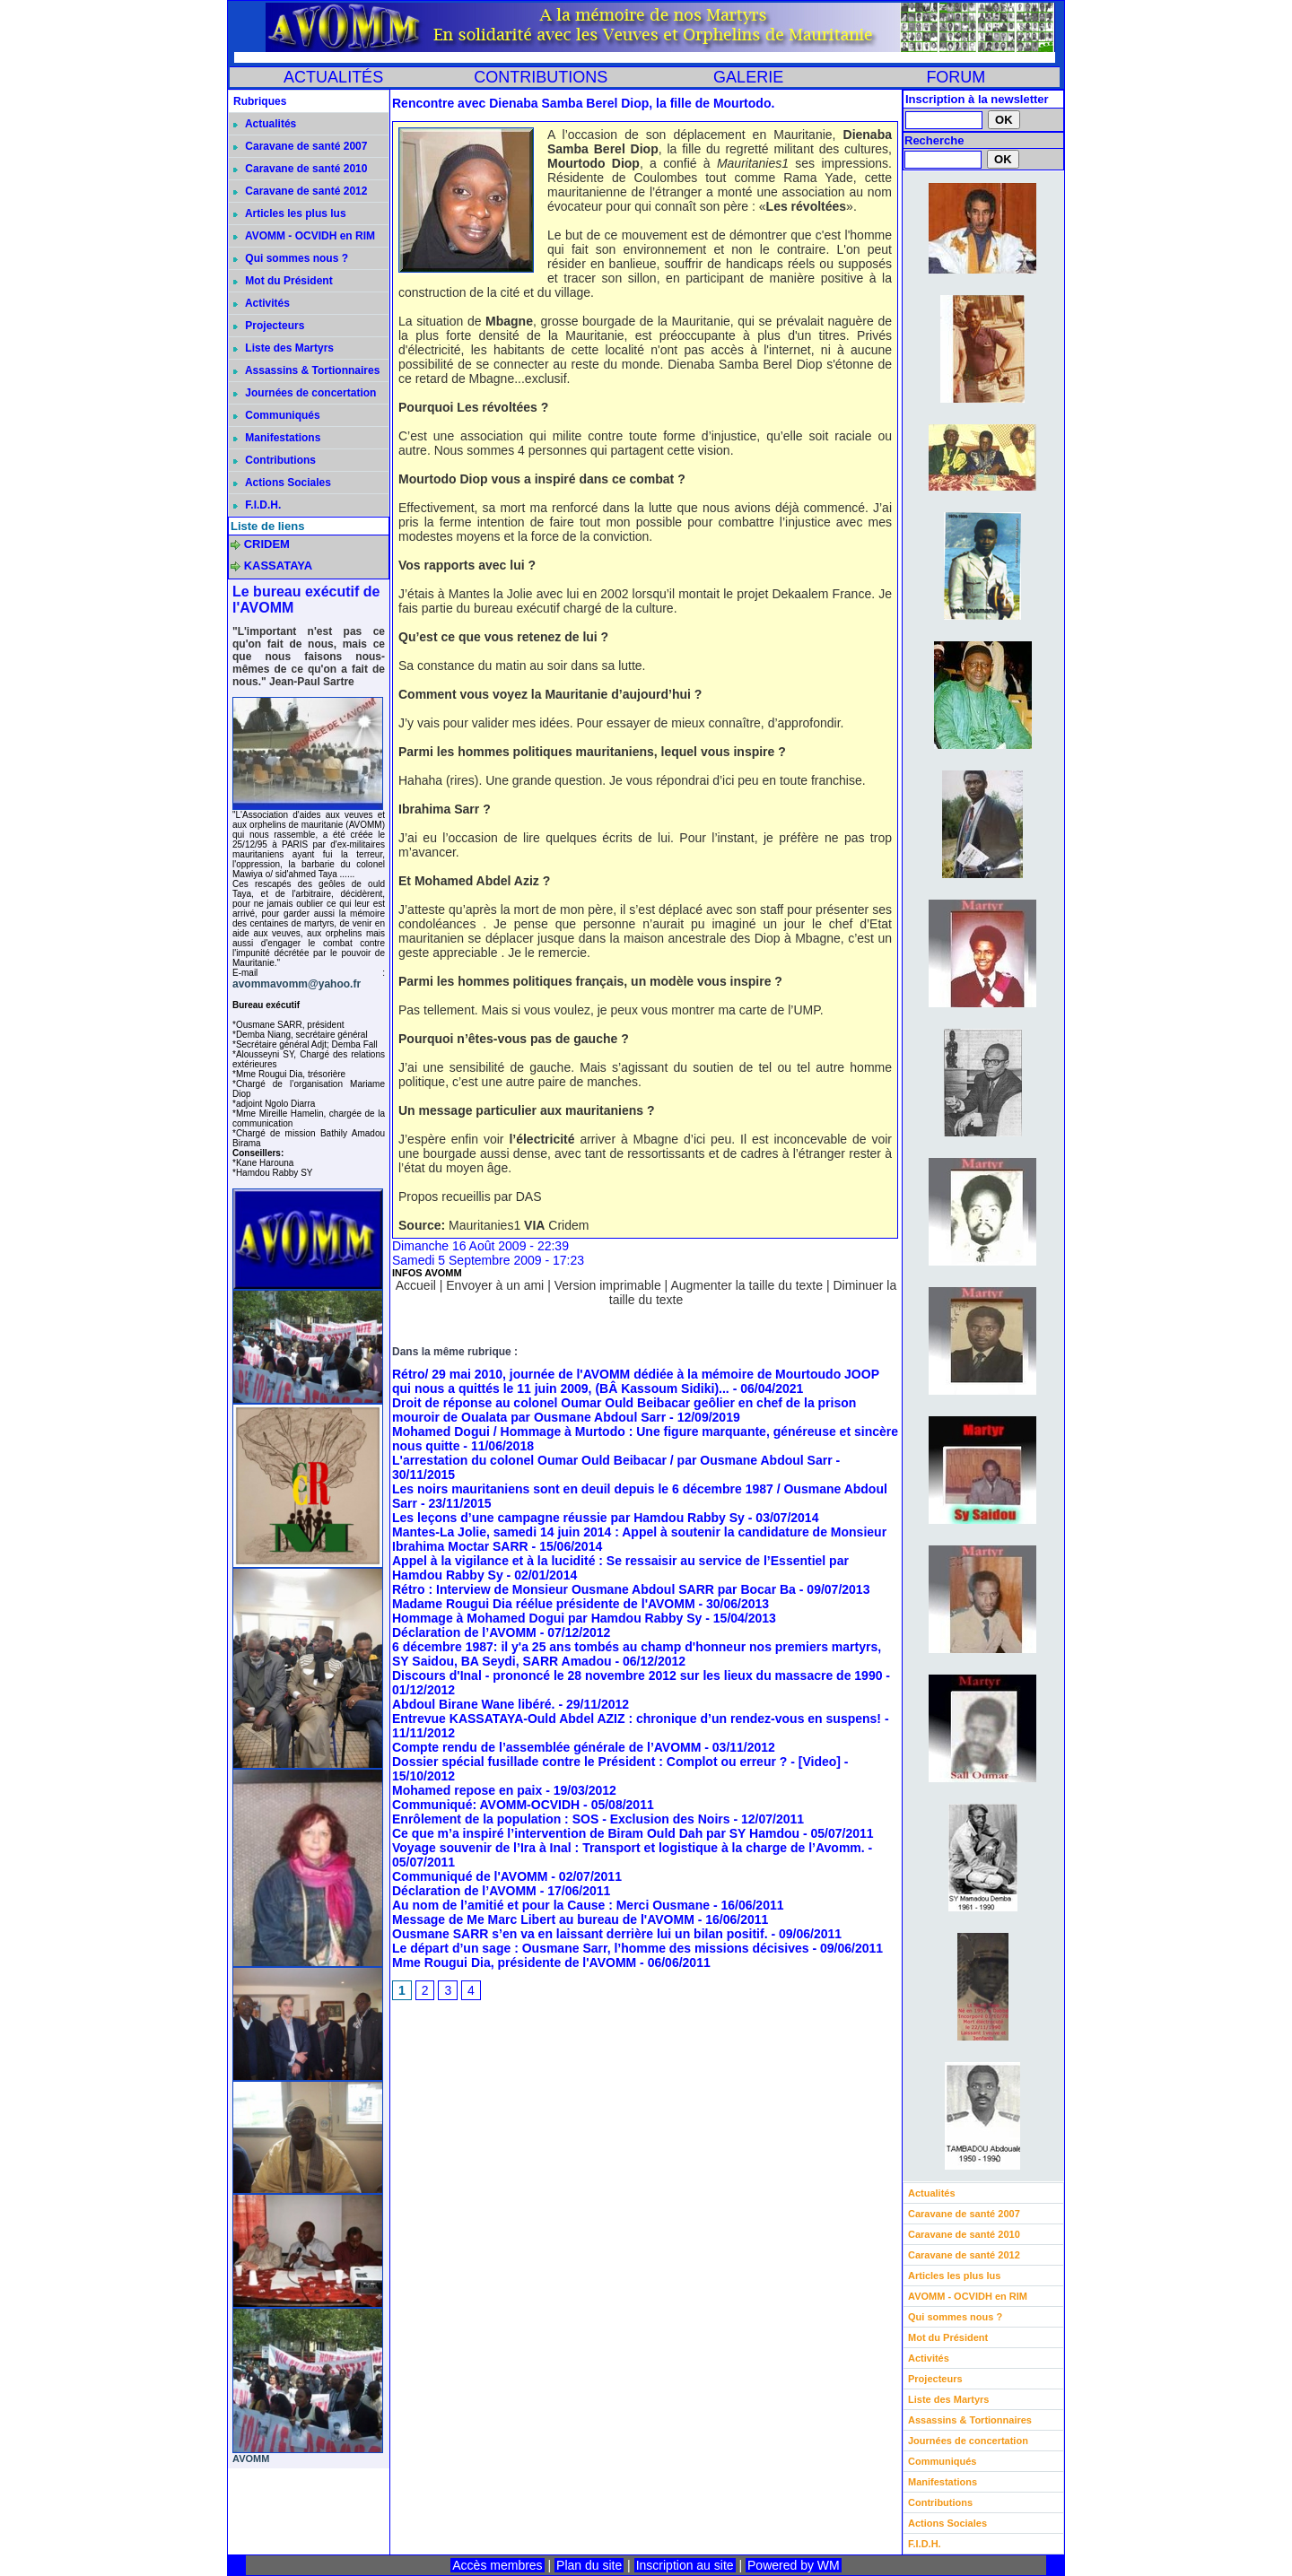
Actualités (264, 123)
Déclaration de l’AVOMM (464, 1632)
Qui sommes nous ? (290, 258)
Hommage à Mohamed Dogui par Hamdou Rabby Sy (547, 1618)
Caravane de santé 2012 (300, 191)
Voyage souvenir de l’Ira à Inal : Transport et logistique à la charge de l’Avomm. (628, 1848)
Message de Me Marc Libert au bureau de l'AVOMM (543, 1919)
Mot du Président (283, 280)
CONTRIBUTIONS (540, 77)
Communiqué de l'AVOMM (469, 1876)
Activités (261, 303)
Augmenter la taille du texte (746, 1285)
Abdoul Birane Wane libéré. (473, 1704)
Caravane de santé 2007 (300, 146)
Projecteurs (268, 325)
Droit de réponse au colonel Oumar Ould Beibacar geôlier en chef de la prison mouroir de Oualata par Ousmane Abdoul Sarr (624, 1410)
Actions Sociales (282, 482)
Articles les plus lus (289, 213)
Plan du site (589, 2565)
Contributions (274, 460)
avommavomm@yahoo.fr (296, 984)
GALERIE (748, 77)
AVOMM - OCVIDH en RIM (304, 236)
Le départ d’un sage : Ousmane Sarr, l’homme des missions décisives (600, 1948)
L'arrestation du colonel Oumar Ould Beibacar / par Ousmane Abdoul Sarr (612, 1460)
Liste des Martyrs (283, 348)
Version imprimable (607, 1285)
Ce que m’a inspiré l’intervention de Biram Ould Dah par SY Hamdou (595, 1833)
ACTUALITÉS (333, 77)
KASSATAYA (278, 565)
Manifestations (276, 437)
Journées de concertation (304, 393)
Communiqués (276, 415)
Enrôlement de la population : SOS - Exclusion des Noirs (561, 1819)
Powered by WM (793, 2565)
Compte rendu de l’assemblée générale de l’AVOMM (546, 1747)
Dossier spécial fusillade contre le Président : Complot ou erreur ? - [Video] (616, 1761)
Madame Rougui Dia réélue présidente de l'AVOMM (543, 1604)
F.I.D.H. (257, 505)
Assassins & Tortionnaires (306, 370)
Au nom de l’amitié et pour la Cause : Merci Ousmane (551, 1905)
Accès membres (497, 2565)
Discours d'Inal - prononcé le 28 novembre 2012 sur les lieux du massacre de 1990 (637, 1675)
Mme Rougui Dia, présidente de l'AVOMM (514, 1962)
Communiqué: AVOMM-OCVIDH (486, 1804)
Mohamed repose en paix (467, 1790)
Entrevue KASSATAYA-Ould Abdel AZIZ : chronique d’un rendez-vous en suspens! (636, 1718)
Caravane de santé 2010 (300, 168)
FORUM (955, 77)
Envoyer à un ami (495, 1285)
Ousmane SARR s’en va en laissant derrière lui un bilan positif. (580, 1934)
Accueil (416, 1285)
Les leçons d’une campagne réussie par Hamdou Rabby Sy (568, 1517)
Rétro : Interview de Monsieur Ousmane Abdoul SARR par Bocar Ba (594, 1589)
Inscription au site (685, 2565)
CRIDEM (267, 544)
